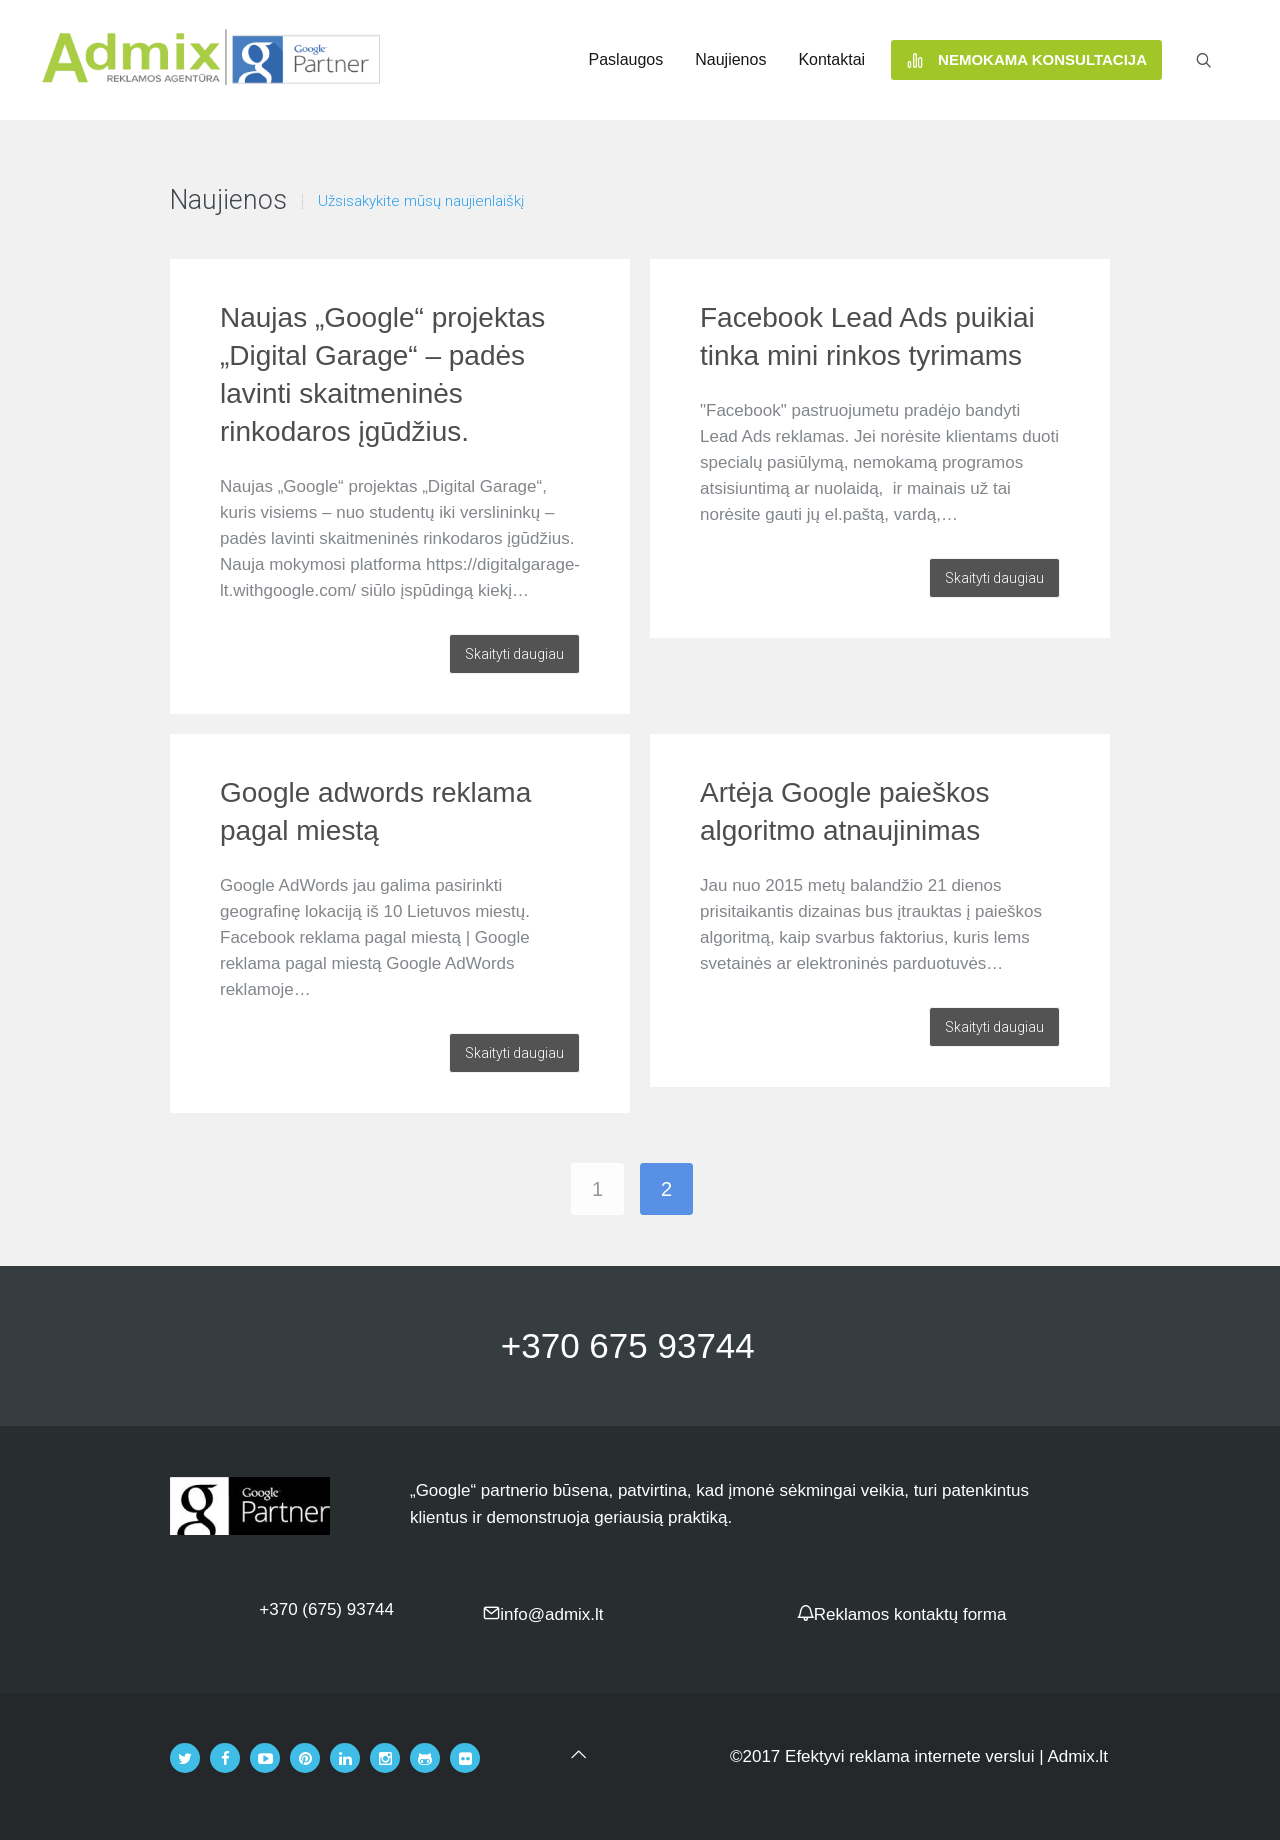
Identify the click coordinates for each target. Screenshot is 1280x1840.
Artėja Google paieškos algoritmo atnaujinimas (845, 811)
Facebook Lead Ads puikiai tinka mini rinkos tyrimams (867, 336)
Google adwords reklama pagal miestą (375, 811)
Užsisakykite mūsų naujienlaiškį (421, 201)
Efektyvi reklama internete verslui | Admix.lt (946, 1756)
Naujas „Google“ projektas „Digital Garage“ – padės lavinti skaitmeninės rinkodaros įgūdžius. (382, 374)
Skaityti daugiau (514, 654)
